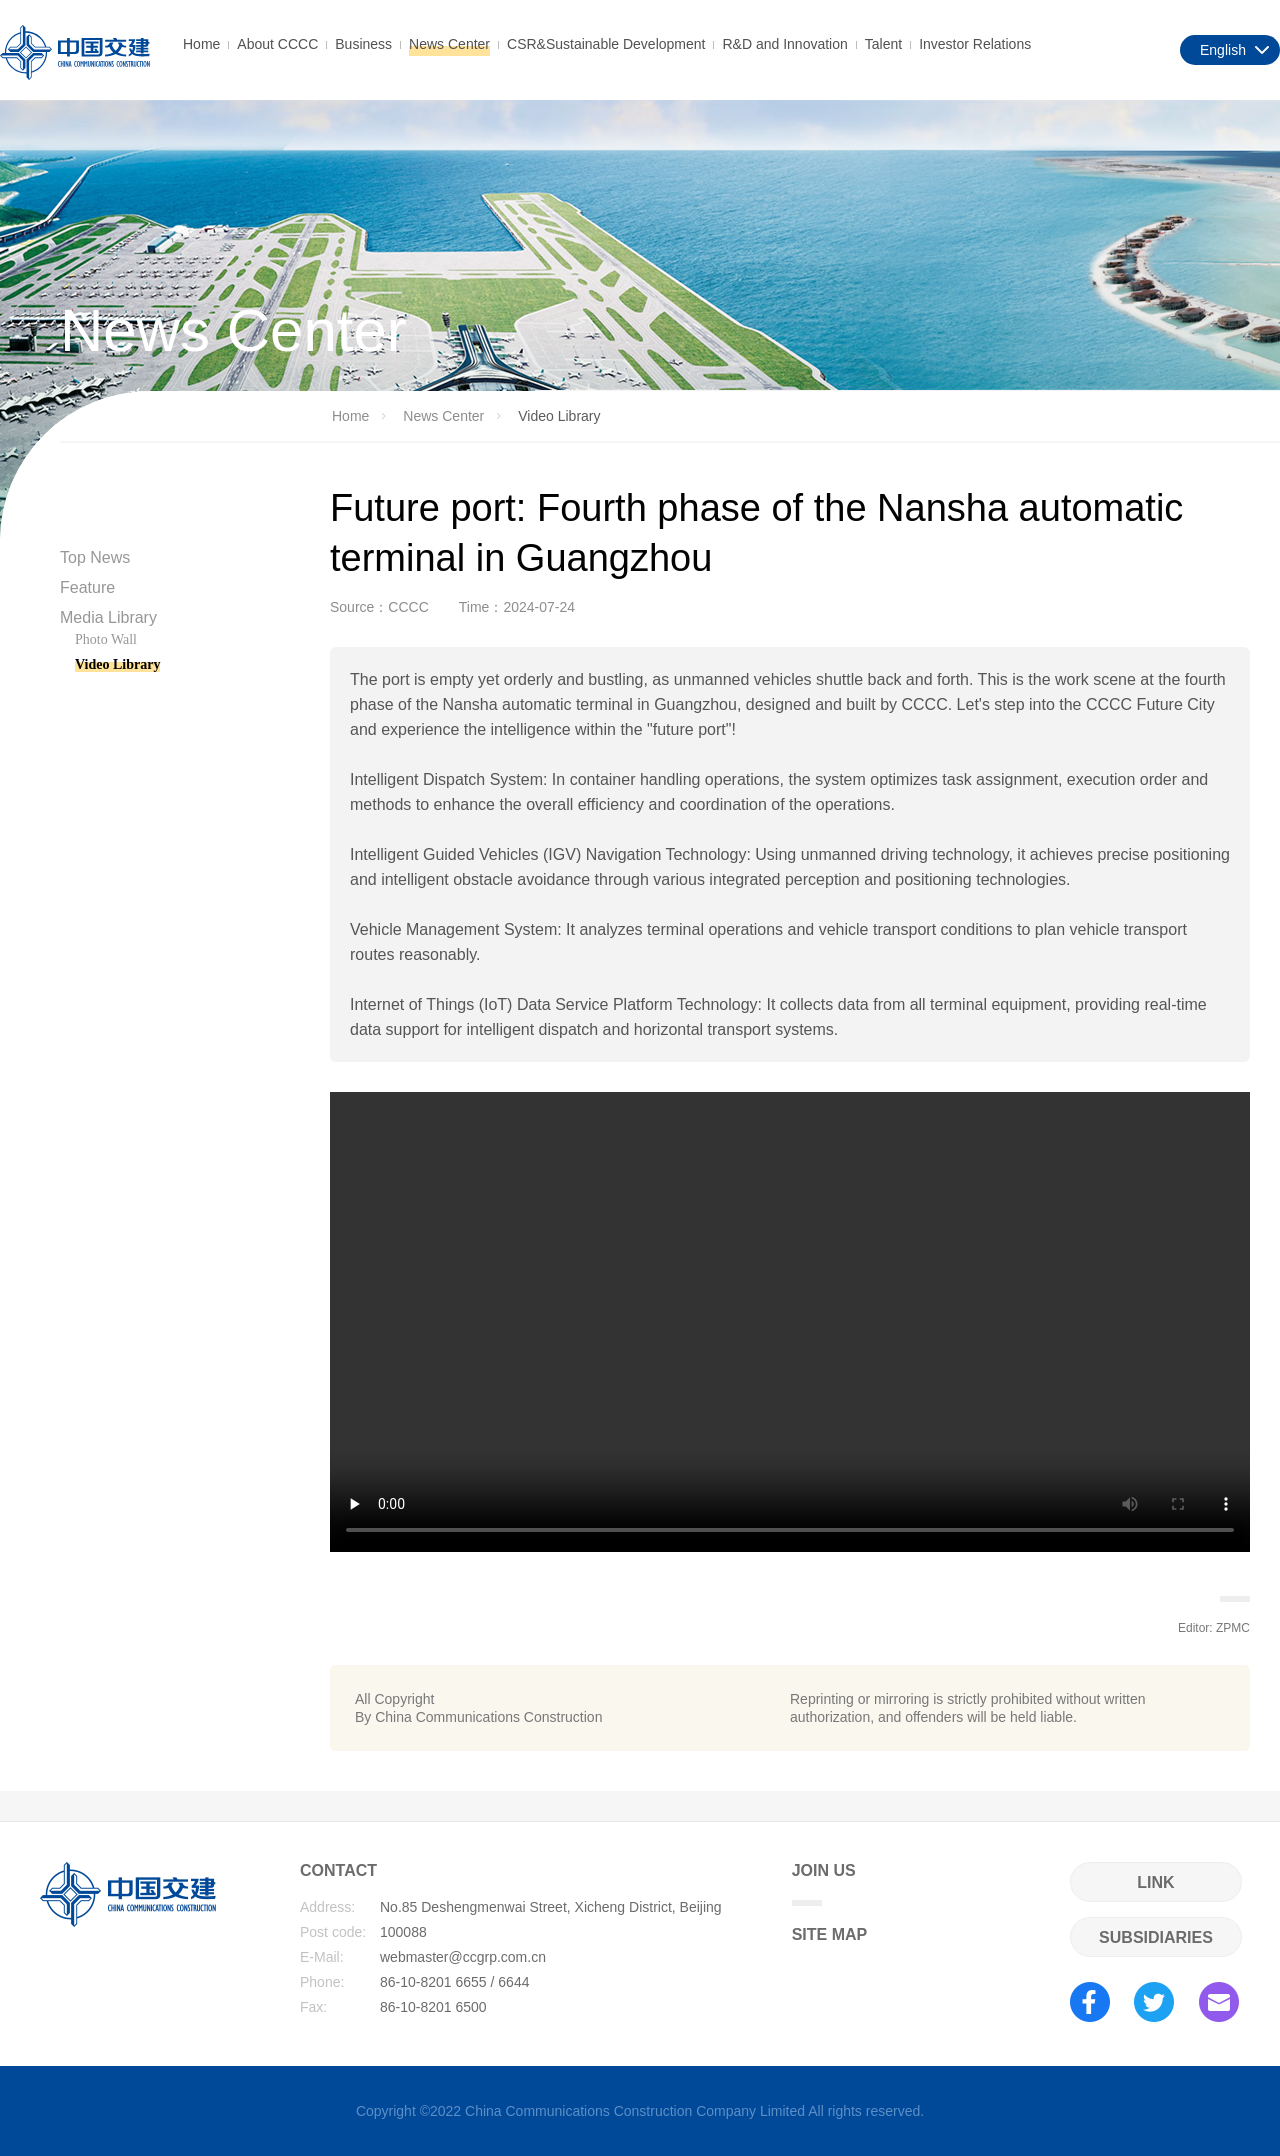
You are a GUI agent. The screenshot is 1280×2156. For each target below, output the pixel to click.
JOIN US (824, 1884)
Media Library (108, 617)
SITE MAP (830, 1934)
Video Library (117, 664)
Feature (87, 587)
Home (201, 44)
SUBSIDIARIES (1156, 1937)
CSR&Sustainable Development (606, 44)
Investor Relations (975, 44)
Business (363, 44)
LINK (1155, 1882)
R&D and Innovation (784, 44)
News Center (449, 44)
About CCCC (277, 44)
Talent (883, 44)
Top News (95, 557)
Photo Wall (106, 639)
